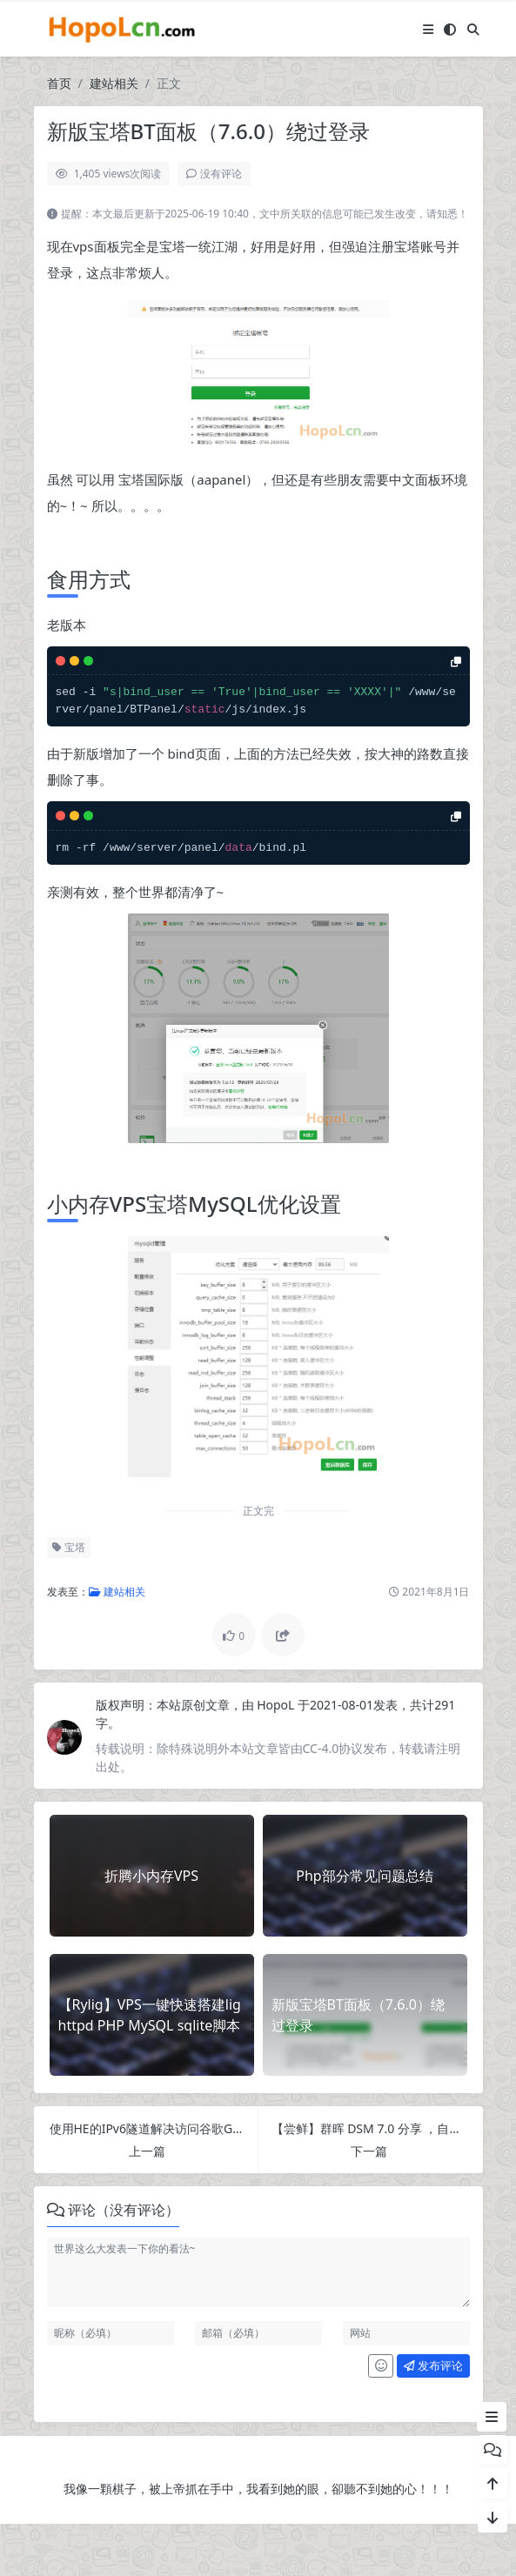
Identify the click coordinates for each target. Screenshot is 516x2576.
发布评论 (433, 2365)
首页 (59, 83)
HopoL (277, 1704)
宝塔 (68, 1547)
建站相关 (114, 83)
